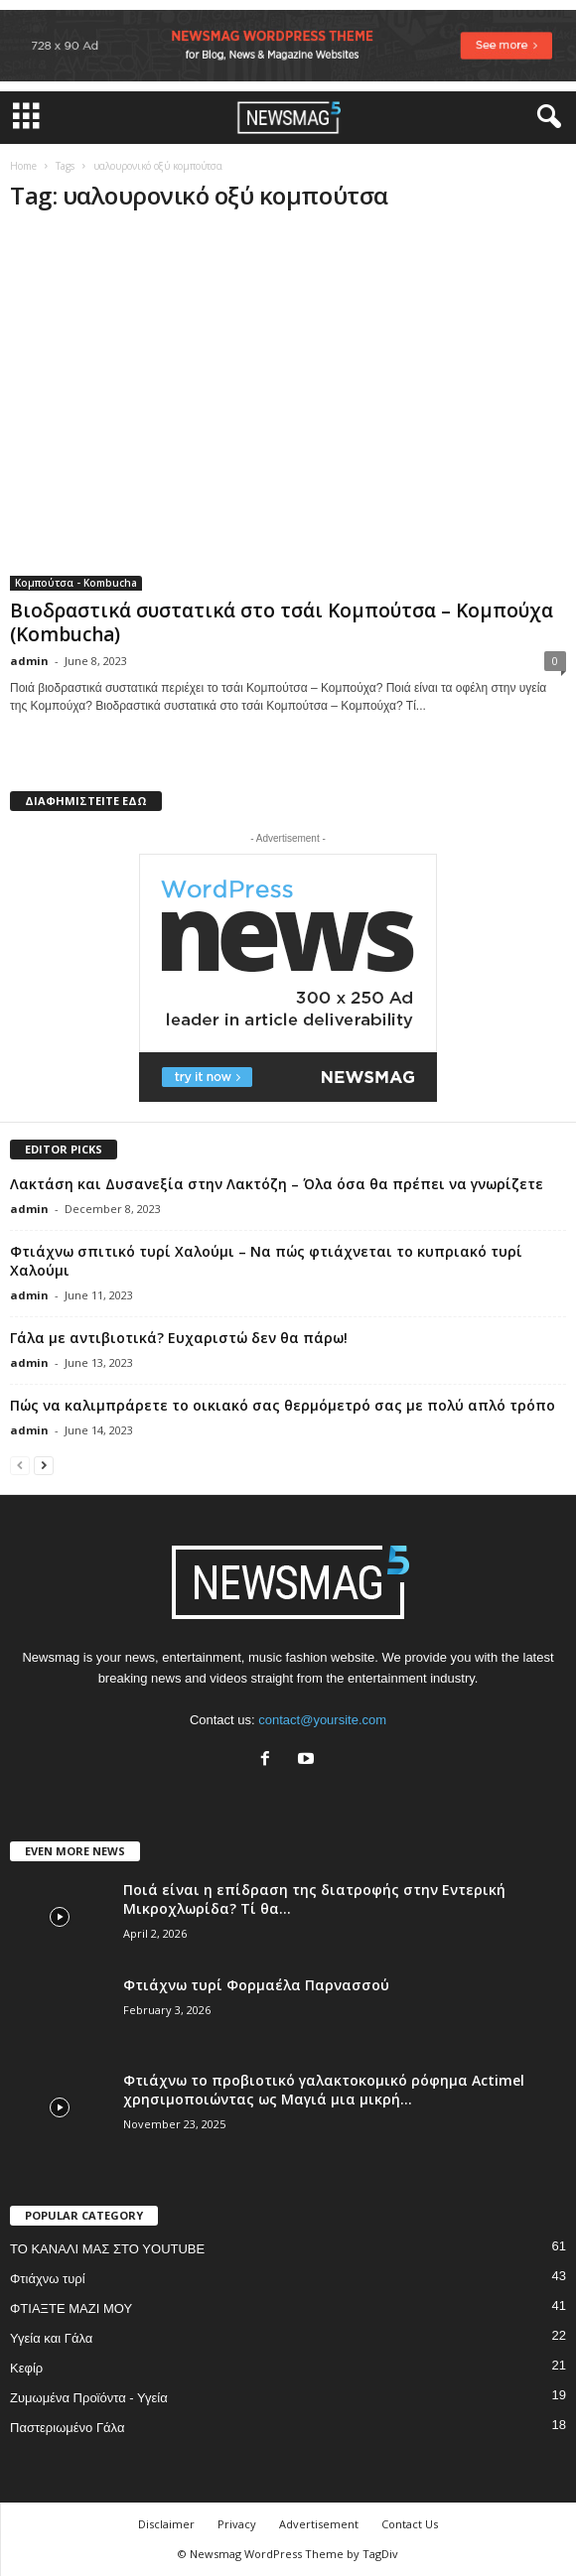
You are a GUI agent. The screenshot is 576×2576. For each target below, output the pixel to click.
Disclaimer (166, 2523)
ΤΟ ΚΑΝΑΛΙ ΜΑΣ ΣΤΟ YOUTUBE (107, 2248)
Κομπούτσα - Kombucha (76, 583)
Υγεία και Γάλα (51, 2338)
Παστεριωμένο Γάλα (67, 2427)
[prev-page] (20, 1464)
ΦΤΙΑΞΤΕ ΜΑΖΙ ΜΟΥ (71, 2308)
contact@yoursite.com (322, 1719)
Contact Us (409, 2523)
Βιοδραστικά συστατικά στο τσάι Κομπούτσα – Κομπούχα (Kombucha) (281, 622)
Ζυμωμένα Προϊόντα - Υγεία (89, 2397)
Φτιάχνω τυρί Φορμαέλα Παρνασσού (256, 1984)
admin (29, 660)
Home (23, 166)
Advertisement (319, 2523)
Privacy (236, 2523)
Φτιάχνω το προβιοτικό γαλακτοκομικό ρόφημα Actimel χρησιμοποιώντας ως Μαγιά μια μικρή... (323, 2089)
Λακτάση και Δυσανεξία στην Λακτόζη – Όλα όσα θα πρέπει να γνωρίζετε (276, 1183)
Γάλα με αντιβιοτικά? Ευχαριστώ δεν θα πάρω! (179, 1337)
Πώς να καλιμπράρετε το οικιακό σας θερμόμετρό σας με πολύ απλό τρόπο (282, 1405)
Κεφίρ (26, 2368)
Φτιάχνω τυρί (47, 2278)
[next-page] (44, 1464)
